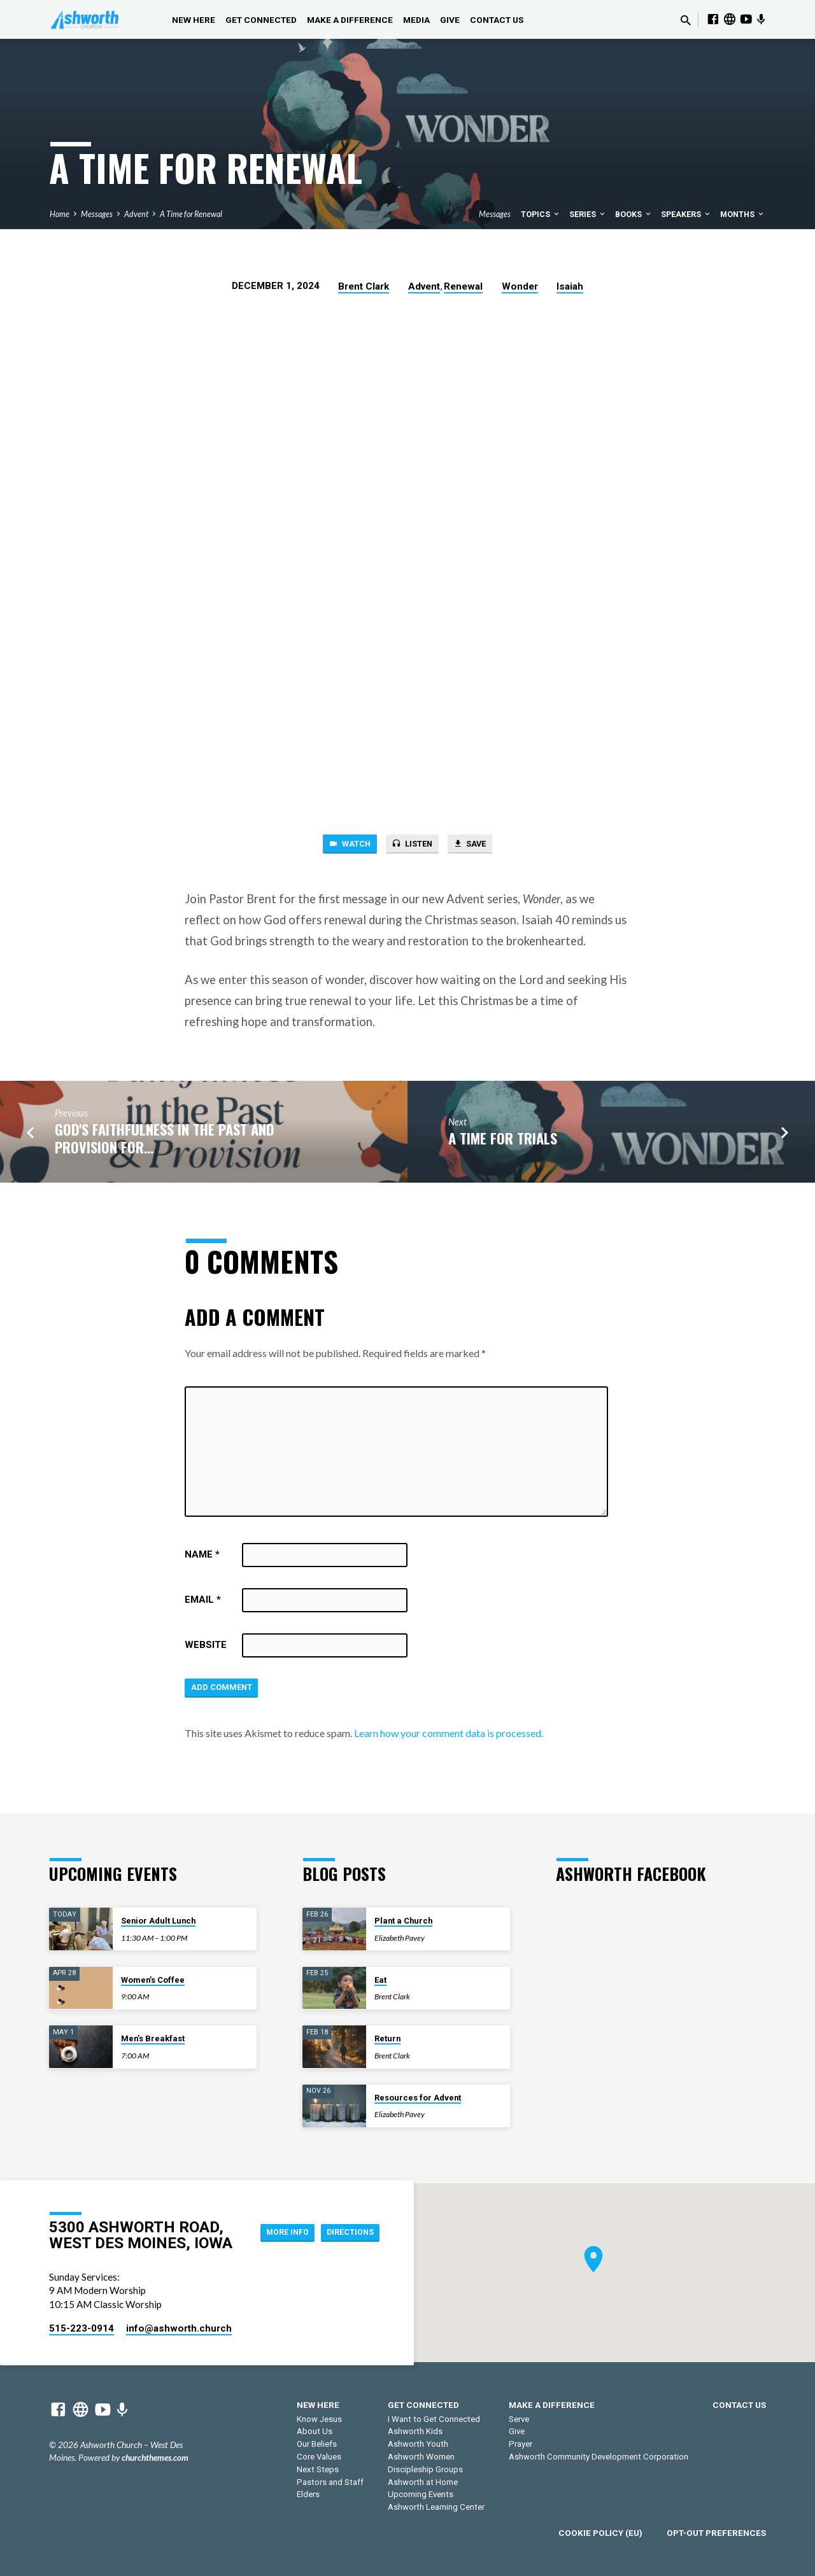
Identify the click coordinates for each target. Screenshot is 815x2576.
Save (478, 845)
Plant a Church (403, 1920)
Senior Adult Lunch (158, 1920)
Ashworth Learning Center (436, 2507)
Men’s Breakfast (153, 2038)
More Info (347, 2219)
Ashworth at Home (423, 2482)
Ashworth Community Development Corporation (598, 2456)
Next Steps (318, 2469)
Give (450, 20)
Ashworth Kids (415, 2431)
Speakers (686, 214)
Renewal (463, 286)
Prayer (520, 2444)
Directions (346, 2244)
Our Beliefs (317, 2444)
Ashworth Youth (418, 2444)
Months (742, 214)
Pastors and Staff (330, 2482)
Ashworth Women (421, 2456)
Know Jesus (319, 2419)
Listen (411, 845)
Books (634, 214)
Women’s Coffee (153, 1980)
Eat (380, 1980)
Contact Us (496, 20)
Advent (136, 214)
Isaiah (569, 286)
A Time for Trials (502, 1140)
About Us (314, 2431)
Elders (308, 2494)
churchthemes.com (155, 2458)
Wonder (520, 286)
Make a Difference (350, 20)
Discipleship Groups (425, 2469)
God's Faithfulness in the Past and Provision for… (164, 1140)
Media (416, 20)
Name (202, 1557)
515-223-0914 (81, 2328)
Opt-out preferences (716, 2533)
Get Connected (261, 20)
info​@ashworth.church (179, 2328)
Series (588, 214)
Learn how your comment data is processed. (448, 1739)
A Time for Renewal (191, 214)
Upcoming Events (420, 2494)
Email (203, 1602)
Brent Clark (363, 286)
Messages (97, 214)
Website (206, 1648)
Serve (519, 2419)
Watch (340, 845)
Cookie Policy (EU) (600, 2533)
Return (387, 2038)
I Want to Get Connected (434, 2419)
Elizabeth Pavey (399, 1938)
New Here (193, 20)
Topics (541, 214)
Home (59, 214)
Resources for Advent (417, 2097)
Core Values (319, 2456)
